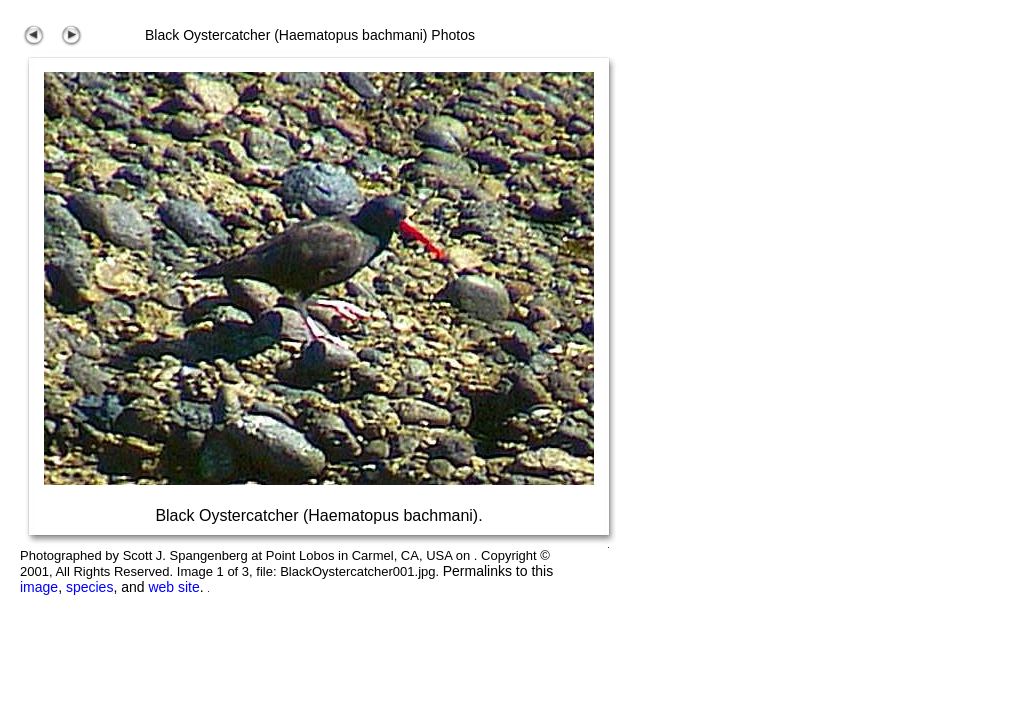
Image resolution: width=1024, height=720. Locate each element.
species (89, 587)
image (39, 587)
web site (173, 587)
